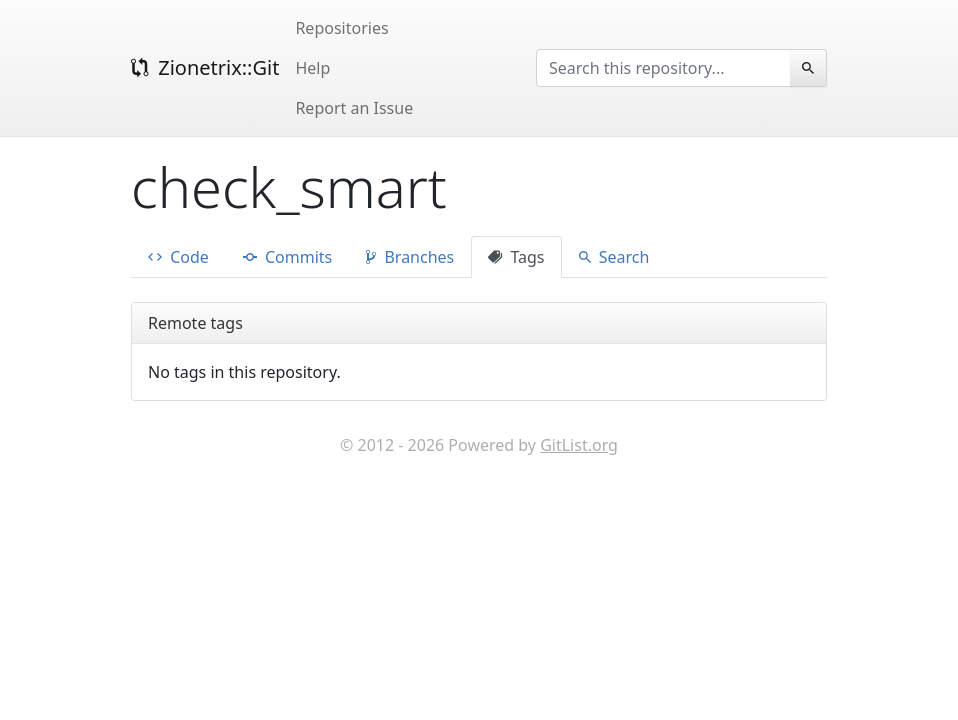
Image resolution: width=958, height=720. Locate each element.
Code (178, 257)
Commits (287, 257)
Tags (516, 257)
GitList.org (579, 445)
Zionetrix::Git (205, 67)
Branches (410, 257)
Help (312, 68)
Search (614, 257)
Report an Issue (354, 108)
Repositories (341, 28)
